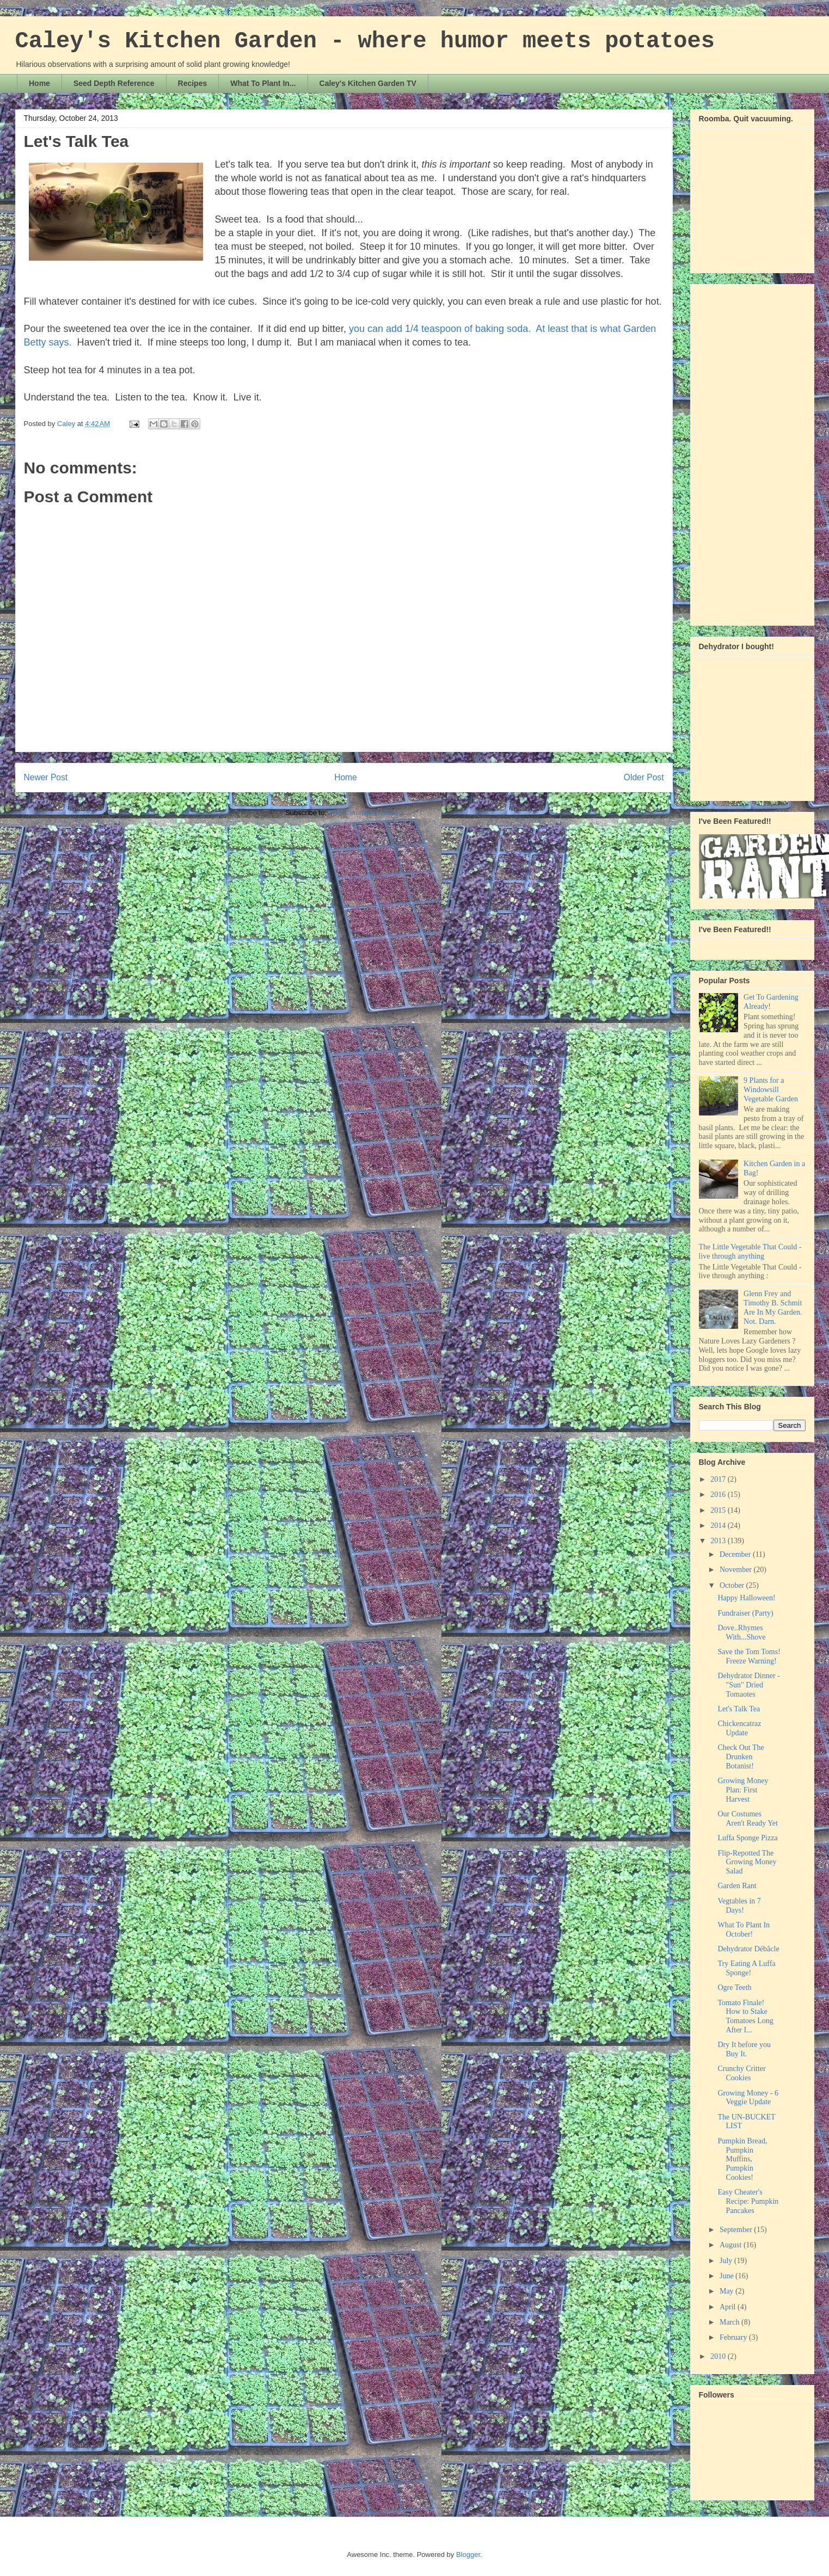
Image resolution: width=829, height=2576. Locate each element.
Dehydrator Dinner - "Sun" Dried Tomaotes (748, 1685)
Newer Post (46, 777)
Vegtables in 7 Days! (738, 1905)
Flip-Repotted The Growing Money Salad (746, 1862)
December (736, 1554)
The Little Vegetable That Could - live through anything (750, 1251)
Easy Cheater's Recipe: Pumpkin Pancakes (747, 2201)
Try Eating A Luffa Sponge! (746, 1968)
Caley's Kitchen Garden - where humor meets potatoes (365, 41)
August (732, 2245)
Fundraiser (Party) (745, 1613)
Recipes (192, 83)
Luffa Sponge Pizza (747, 1838)
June (727, 2276)
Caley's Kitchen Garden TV (368, 83)
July (727, 2261)
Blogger (468, 2554)
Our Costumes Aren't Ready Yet (747, 1818)
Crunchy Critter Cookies (741, 2073)
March (730, 2322)
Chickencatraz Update (739, 1728)
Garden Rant (736, 1886)
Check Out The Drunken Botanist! (740, 1756)
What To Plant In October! (743, 1929)
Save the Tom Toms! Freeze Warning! (748, 1656)
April (729, 2307)
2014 (719, 1525)
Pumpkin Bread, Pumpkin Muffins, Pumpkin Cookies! (742, 2159)
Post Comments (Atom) (365, 813)
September (737, 2230)
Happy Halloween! (746, 1598)
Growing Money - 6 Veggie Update (747, 2097)
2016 (719, 1494)
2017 (719, 1479)
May (727, 2291)
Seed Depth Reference (114, 83)
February (734, 2337)
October (733, 1585)
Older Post (644, 777)
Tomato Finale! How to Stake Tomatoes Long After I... (745, 2016)
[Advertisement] (742, 451)
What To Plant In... (263, 83)
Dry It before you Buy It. (744, 2049)
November (737, 1570)
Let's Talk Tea (738, 1709)
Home (39, 83)
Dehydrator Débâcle (748, 1949)
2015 (719, 1510)
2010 (719, 2356)
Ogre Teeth (734, 1987)
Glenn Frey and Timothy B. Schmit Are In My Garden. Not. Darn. (773, 1307)
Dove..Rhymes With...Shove (741, 1632)
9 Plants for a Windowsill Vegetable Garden (771, 1089)
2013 (719, 1541)
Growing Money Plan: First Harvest (742, 1790)
